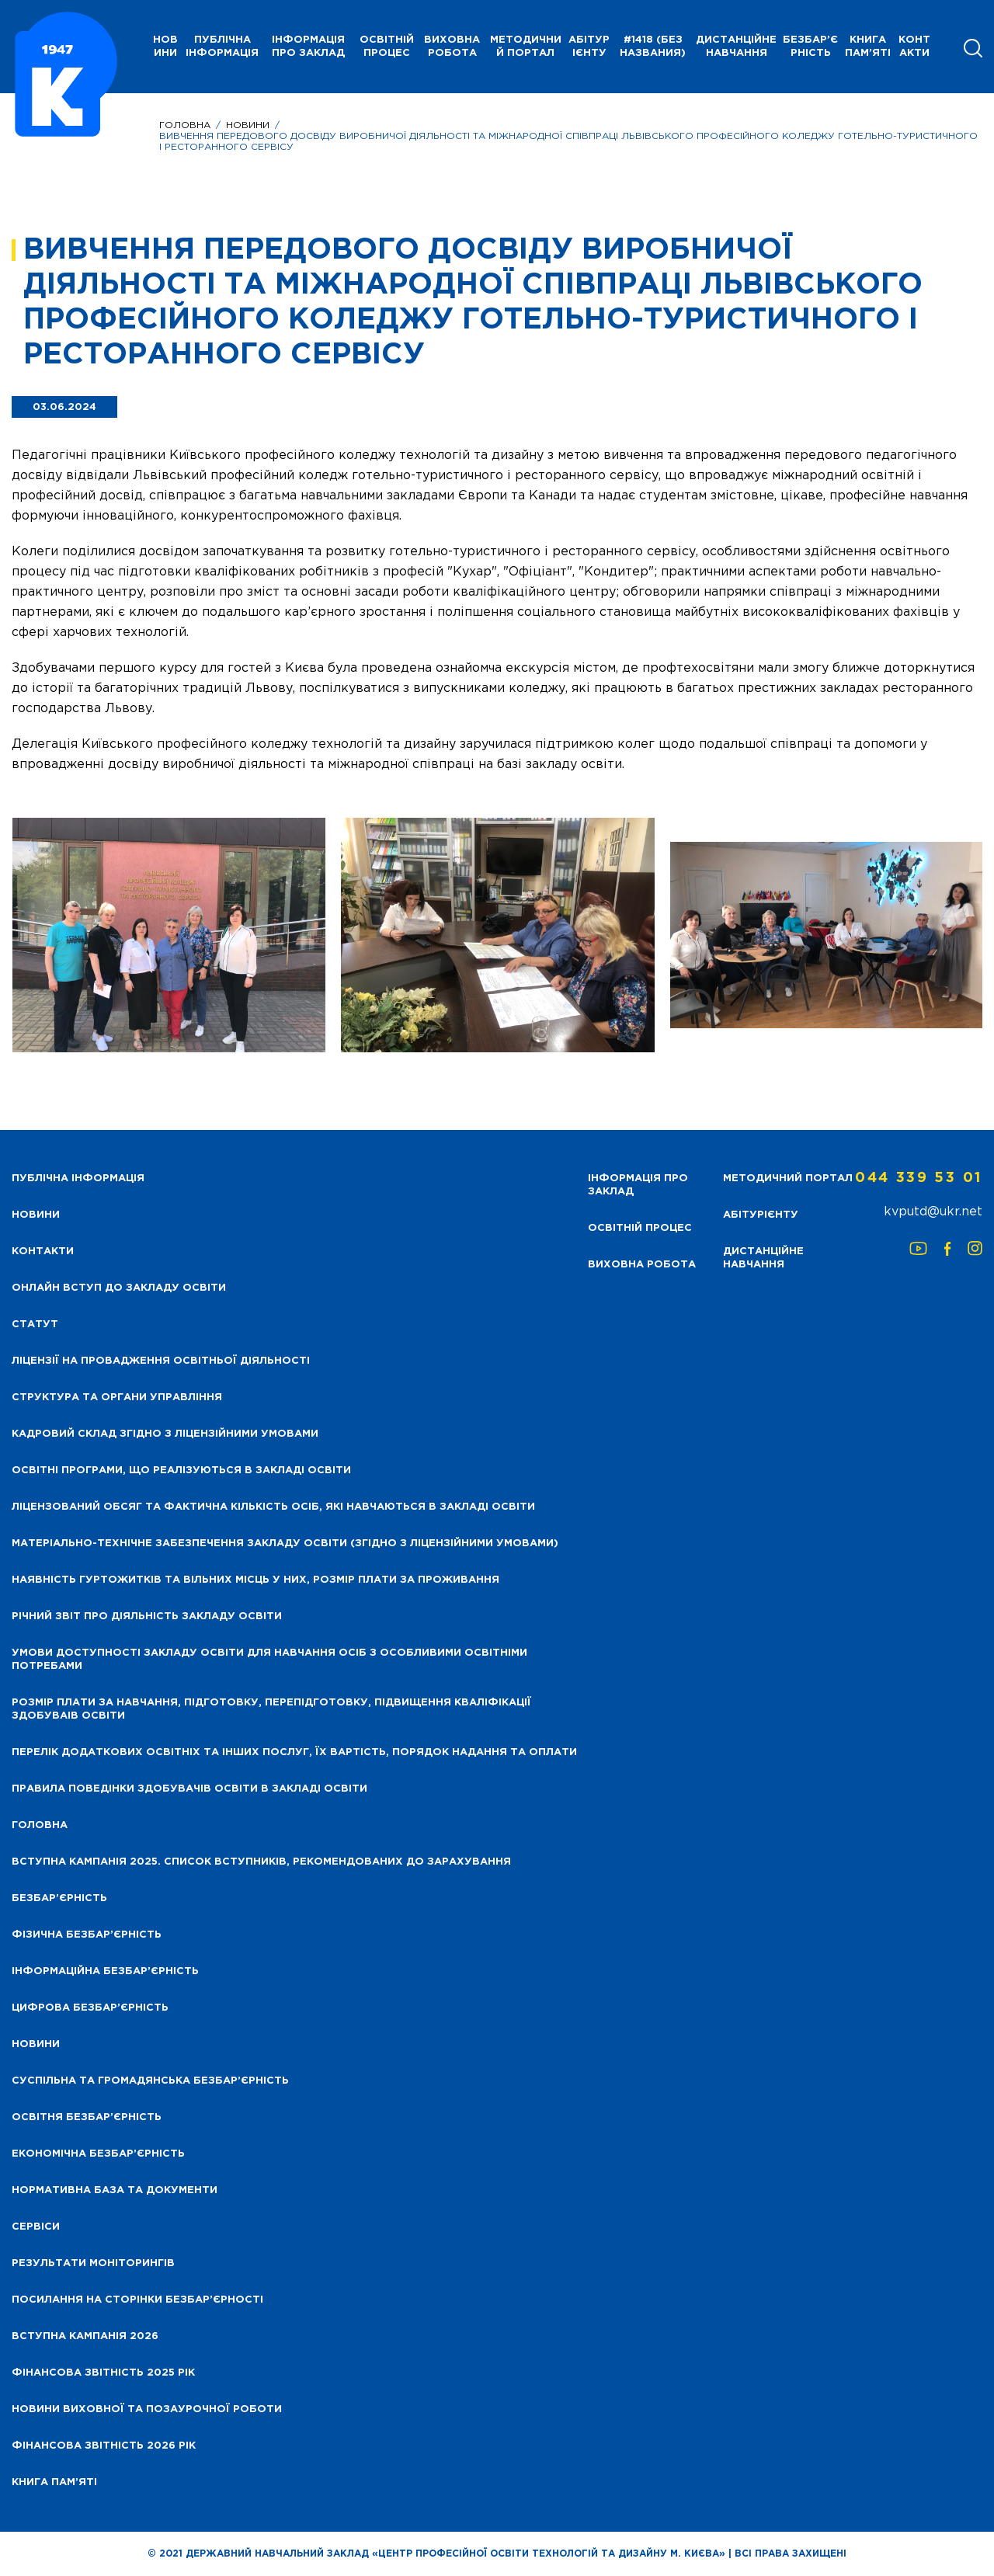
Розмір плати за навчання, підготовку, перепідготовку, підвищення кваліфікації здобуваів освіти (271, 1709)
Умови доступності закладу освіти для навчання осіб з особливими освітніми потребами (269, 1659)
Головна (184, 125)
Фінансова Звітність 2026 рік (104, 2446)
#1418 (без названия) (653, 46)
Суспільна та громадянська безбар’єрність (150, 2081)
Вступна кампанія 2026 (85, 2336)
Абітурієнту (589, 46)
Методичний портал (525, 46)
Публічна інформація (222, 46)
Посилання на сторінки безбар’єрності (137, 2300)
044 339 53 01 (918, 1178)
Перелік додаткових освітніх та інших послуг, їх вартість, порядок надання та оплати (294, 1752)
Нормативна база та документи (114, 2190)
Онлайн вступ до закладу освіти (119, 1288)
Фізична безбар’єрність (87, 1935)
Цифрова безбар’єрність (90, 2008)
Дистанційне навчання (736, 46)
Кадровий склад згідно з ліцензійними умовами (165, 1434)
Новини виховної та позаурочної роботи (147, 2409)
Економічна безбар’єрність (98, 2154)
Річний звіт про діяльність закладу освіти (147, 1616)
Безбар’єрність (810, 46)
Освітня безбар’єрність (87, 2117)
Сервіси (36, 2227)
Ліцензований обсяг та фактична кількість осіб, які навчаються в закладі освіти (273, 1507)
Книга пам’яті (868, 46)
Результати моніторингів (93, 2263)
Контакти (914, 46)
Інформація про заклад (308, 46)
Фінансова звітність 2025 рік (103, 2373)
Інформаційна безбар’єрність (105, 1971)
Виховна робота (452, 46)
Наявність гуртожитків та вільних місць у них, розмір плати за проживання (255, 1580)
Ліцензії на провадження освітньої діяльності (161, 1361)
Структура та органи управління (117, 1397)
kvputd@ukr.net (933, 1212)
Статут (35, 1324)
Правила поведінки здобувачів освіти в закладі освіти (189, 1789)
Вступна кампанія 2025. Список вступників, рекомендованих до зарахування (261, 1862)
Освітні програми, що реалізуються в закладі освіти (181, 1470)
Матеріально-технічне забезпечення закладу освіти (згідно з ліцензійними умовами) (285, 1543)
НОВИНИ (165, 46)
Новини (247, 125)
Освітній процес (387, 46)
